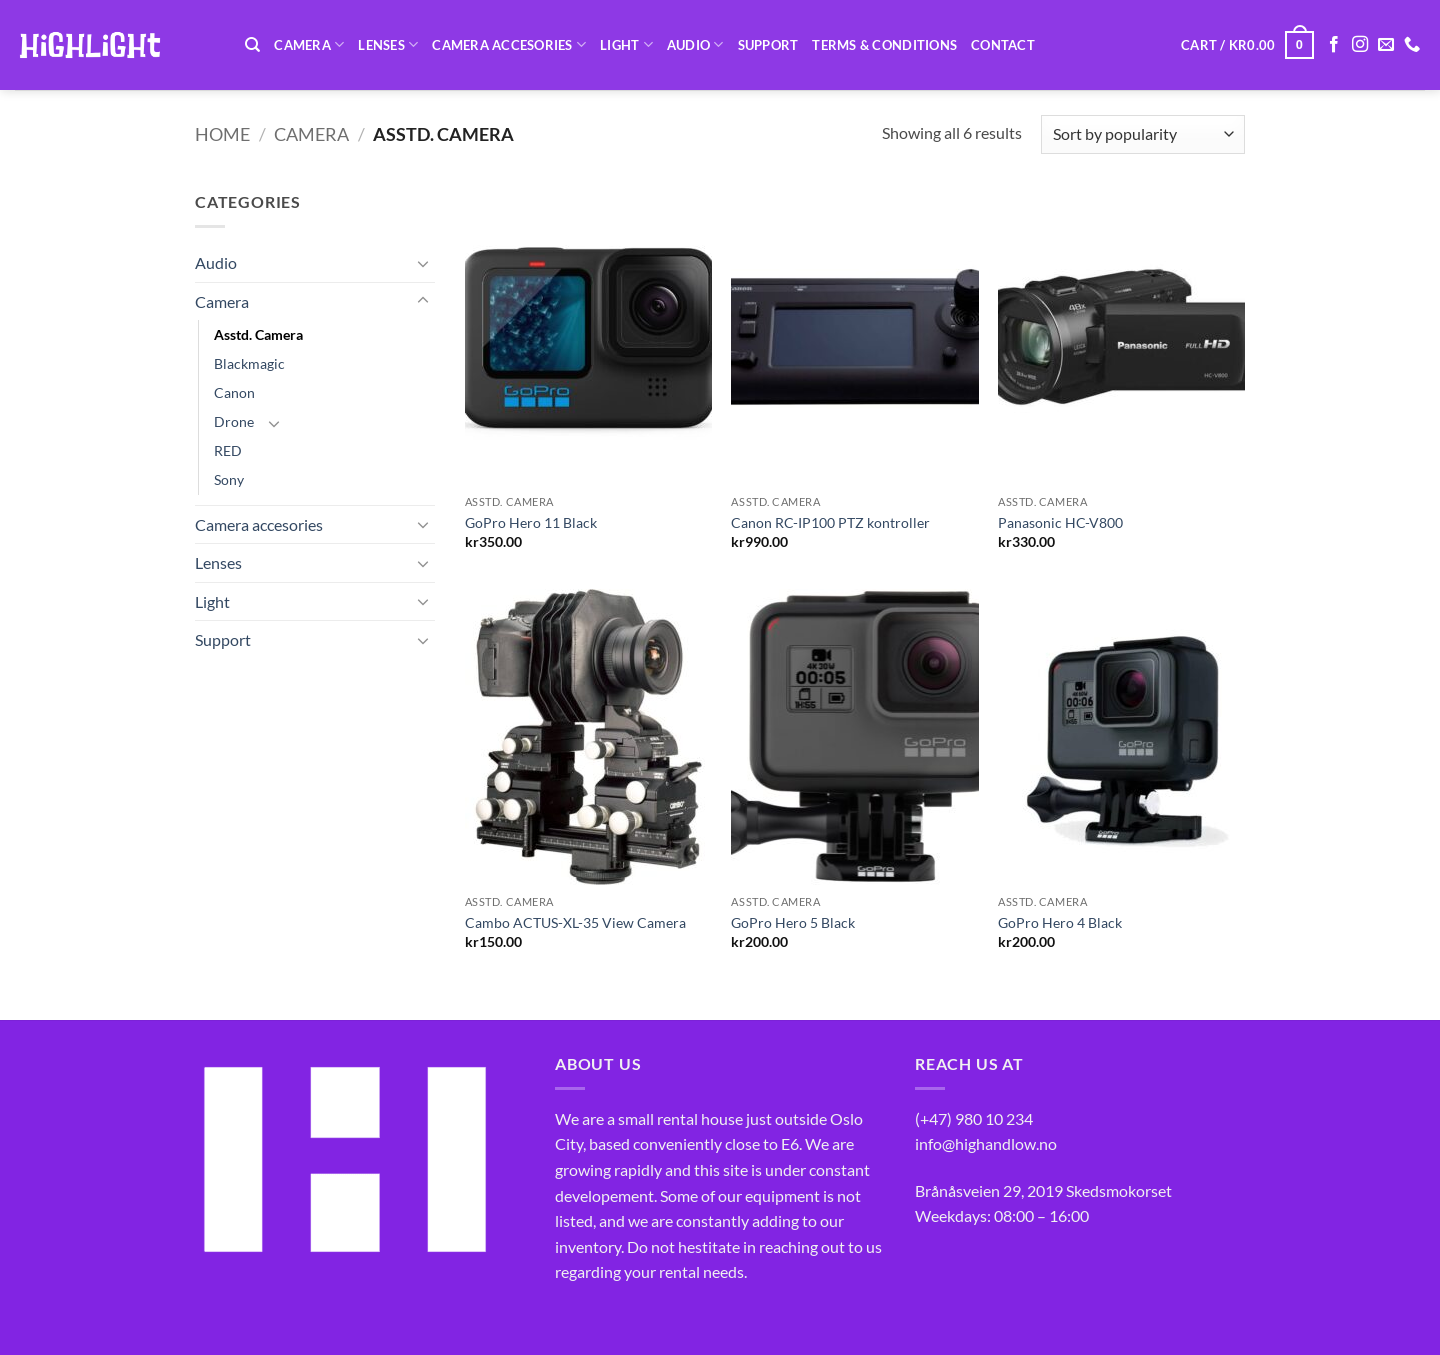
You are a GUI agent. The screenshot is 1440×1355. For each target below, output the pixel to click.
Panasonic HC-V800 (1060, 522)
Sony (229, 479)
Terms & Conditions (884, 45)
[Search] (252, 45)
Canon (234, 392)
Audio (695, 44)
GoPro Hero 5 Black (793, 922)
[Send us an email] (1386, 45)
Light (626, 44)
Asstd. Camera (258, 334)
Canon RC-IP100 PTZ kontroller (830, 522)
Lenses (388, 44)
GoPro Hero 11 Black (531, 522)
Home (222, 134)
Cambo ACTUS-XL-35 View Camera (575, 922)
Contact (1003, 45)
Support (768, 45)
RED (228, 450)
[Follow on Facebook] (1334, 45)
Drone (234, 421)
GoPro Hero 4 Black (1060, 922)
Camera (309, 44)
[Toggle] (423, 263)
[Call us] (1412, 45)
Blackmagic (249, 363)
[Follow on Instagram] (1360, 45)
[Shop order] (1143, 134)
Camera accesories (509, 44)
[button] (1247, 45)
